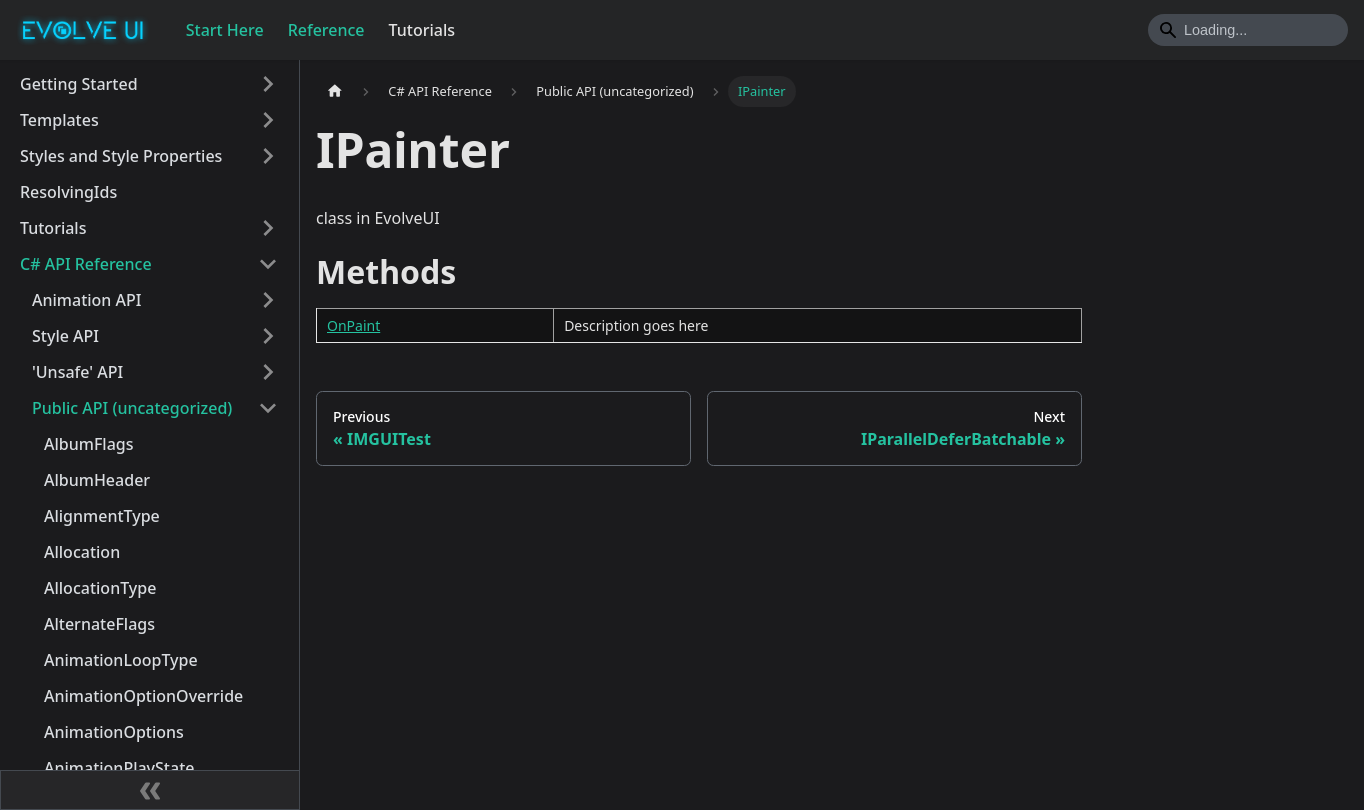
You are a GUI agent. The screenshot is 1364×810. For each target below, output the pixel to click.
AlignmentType (102, 516)
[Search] (1248, 30)
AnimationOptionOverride (143, 696)
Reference (326, 30)
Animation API (86, 300)
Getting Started (79, 84)
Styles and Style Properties (121, 156)
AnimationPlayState (119, 768)
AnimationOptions (114, 732)
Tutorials (422, 30)
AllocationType (100, 588)
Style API (65, 336)
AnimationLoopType (121, 660)
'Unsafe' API (77, 372)
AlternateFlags (99, 624)
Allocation (82, 552)
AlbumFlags (89, 444)
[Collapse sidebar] (150, 790)
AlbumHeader (97, 480)
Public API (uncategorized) (132, 408)
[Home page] (335, 91)
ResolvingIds (68, 192)
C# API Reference (86, 264)
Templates (59, 120)
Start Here (225, 30)
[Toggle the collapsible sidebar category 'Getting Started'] (268, 84)
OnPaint (353, 325)
